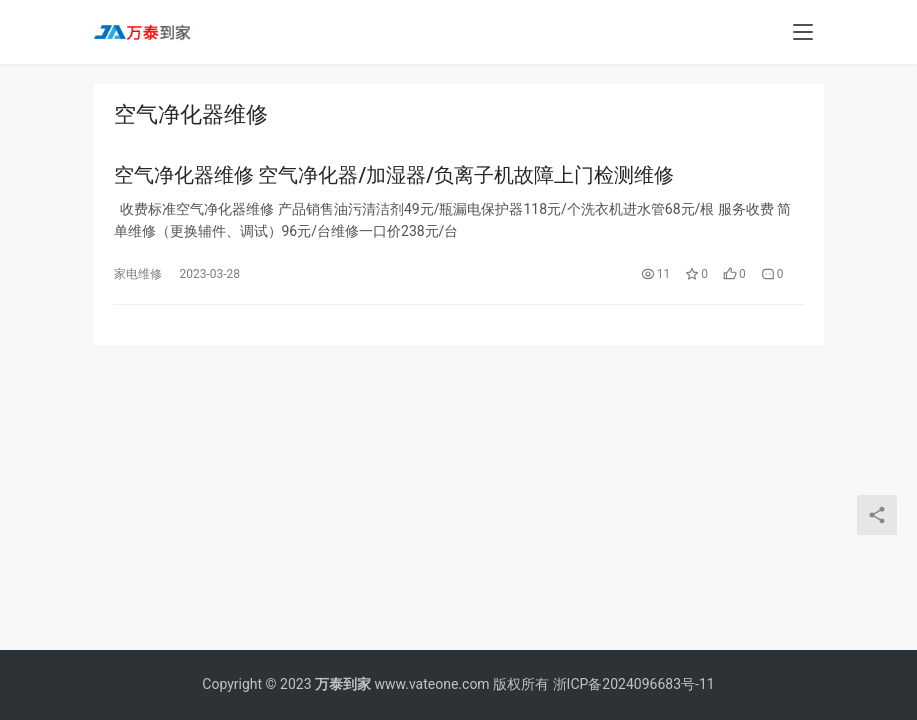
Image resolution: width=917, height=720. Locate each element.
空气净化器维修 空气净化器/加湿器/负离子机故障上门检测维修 (394, 176)
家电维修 (138, 275)
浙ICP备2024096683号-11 (634, 684)
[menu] (803, 32)
